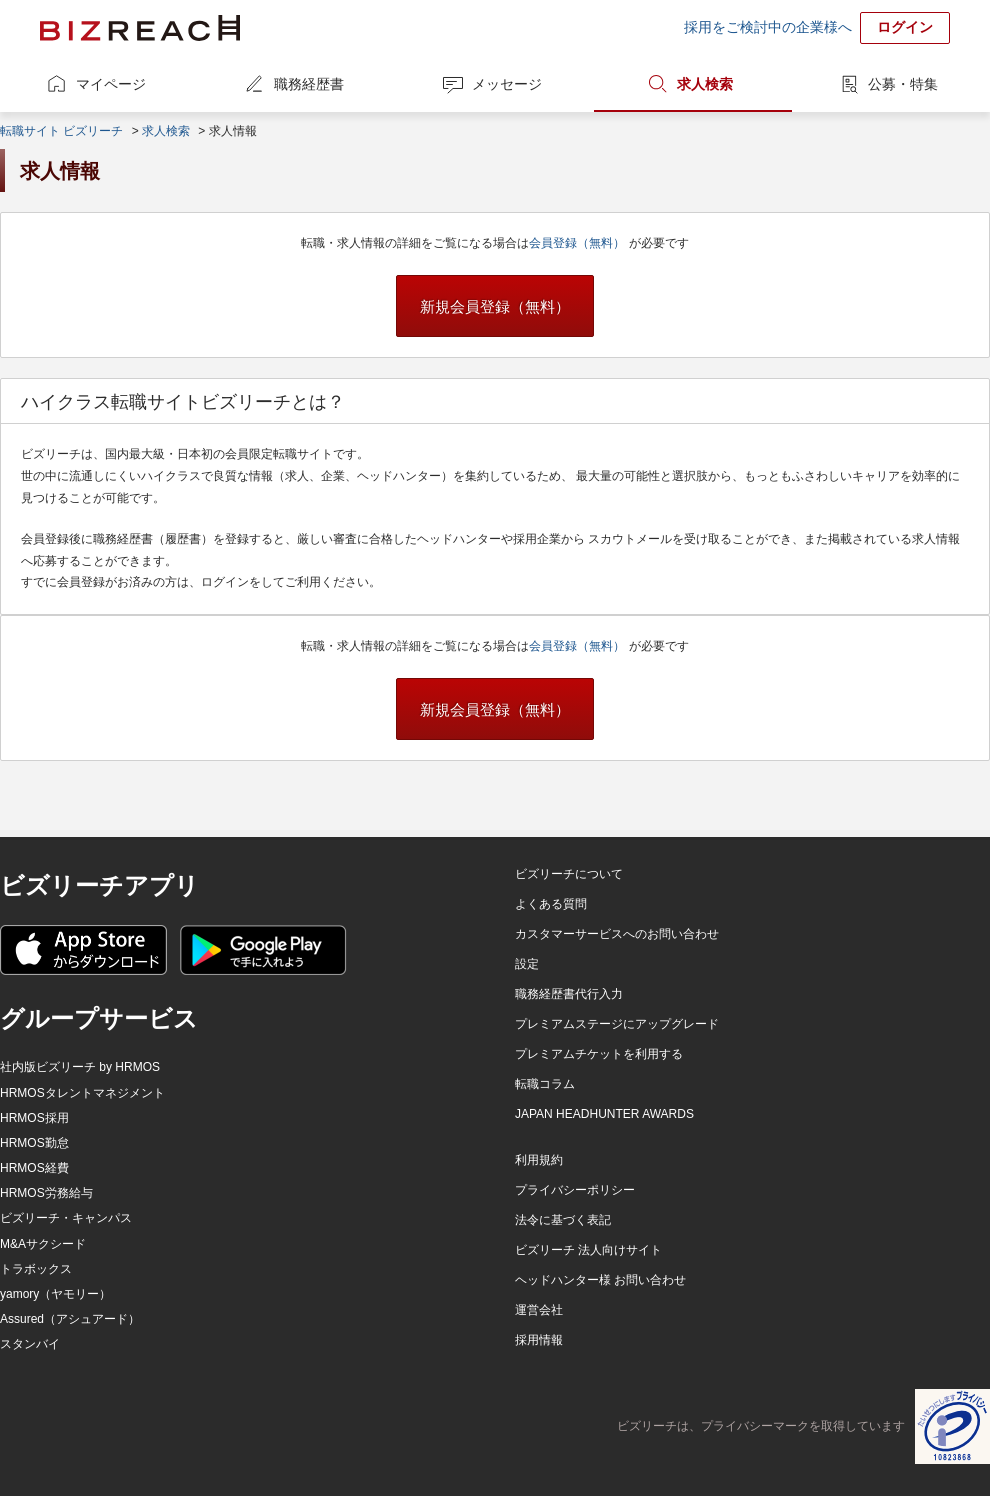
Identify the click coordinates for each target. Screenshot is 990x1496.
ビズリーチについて (569, 874)
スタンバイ (30, 1344)
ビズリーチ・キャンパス (66, 1218)
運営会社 (539, 1310)
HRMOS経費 (34, 1168)
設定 (527, 964)
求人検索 (705, 84)
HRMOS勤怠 (34, 1143)
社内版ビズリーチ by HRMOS (80, 1067)
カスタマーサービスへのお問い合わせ (617, 934)
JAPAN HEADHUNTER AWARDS (604, 1114)
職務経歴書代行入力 (569, 994)
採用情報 (539, 1340)
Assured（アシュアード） (70, 1319)
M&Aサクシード (43, 1244)
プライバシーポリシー (575, 1190)
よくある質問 (551, 904)
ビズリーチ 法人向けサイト (588, 1250)
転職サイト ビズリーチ (61, 131)
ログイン (905, 27)
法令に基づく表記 (563, 1220)
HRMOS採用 (34, 1118)
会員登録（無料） (578, 243)
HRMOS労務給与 (46, 1193)
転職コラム (545, 1084)
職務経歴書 (309, 84)
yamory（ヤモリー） (55, 1294)
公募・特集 (903, 84)
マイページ (111, 84)
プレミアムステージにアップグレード (617, 1024)
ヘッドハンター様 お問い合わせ (600, 1280)
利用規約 (539, 1160)
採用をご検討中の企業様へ (768, 27)
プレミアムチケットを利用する (599, 1054)
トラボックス (36, 1269)
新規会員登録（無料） (495, 306)
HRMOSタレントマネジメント (82, 1093)
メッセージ (507, 84)
